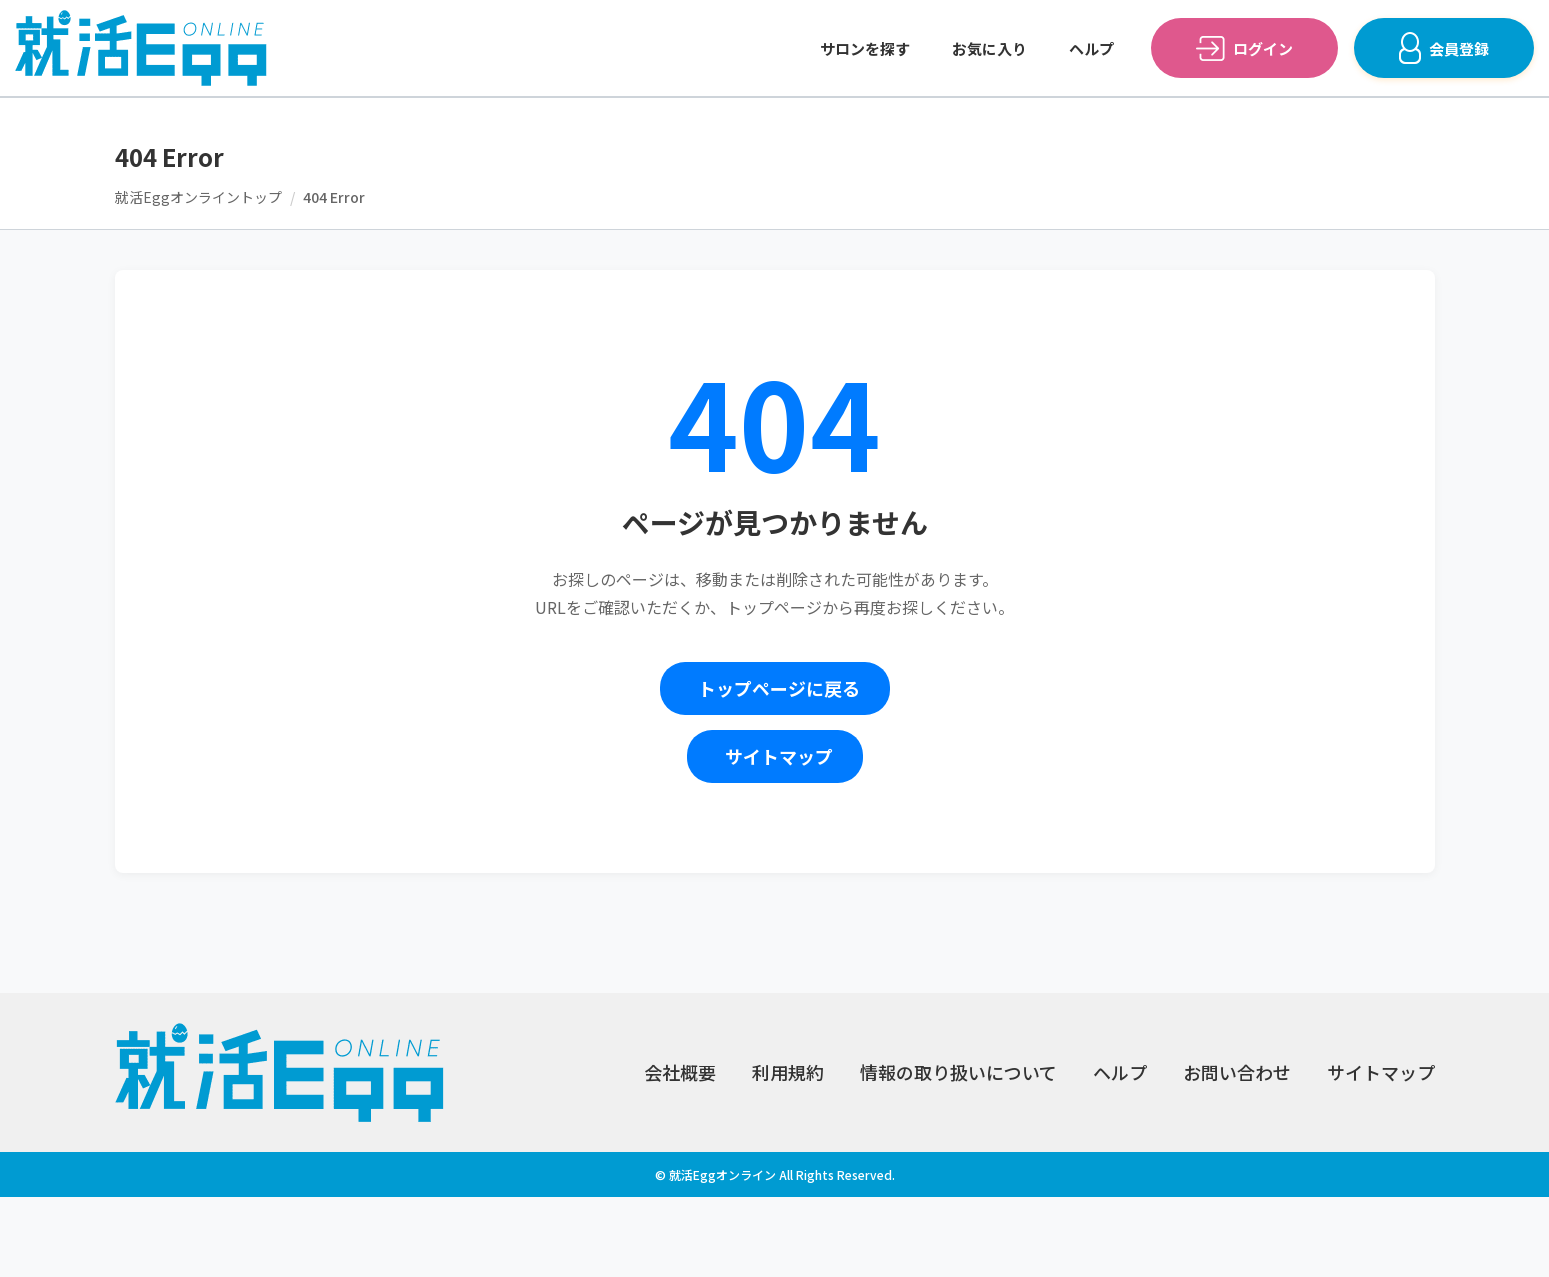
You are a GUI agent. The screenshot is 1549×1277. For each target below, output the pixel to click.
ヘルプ (1091, 48)
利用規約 (788, 1072)
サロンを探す (865, 48)
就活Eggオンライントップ (198, 197)
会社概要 (680, 1072)
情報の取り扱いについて (958, 1072)
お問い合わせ (1237, 1072)
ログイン (1263, 48)
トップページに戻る (779, 688)
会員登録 (1459, 48)
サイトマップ (779, 756)
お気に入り (989, 48)
